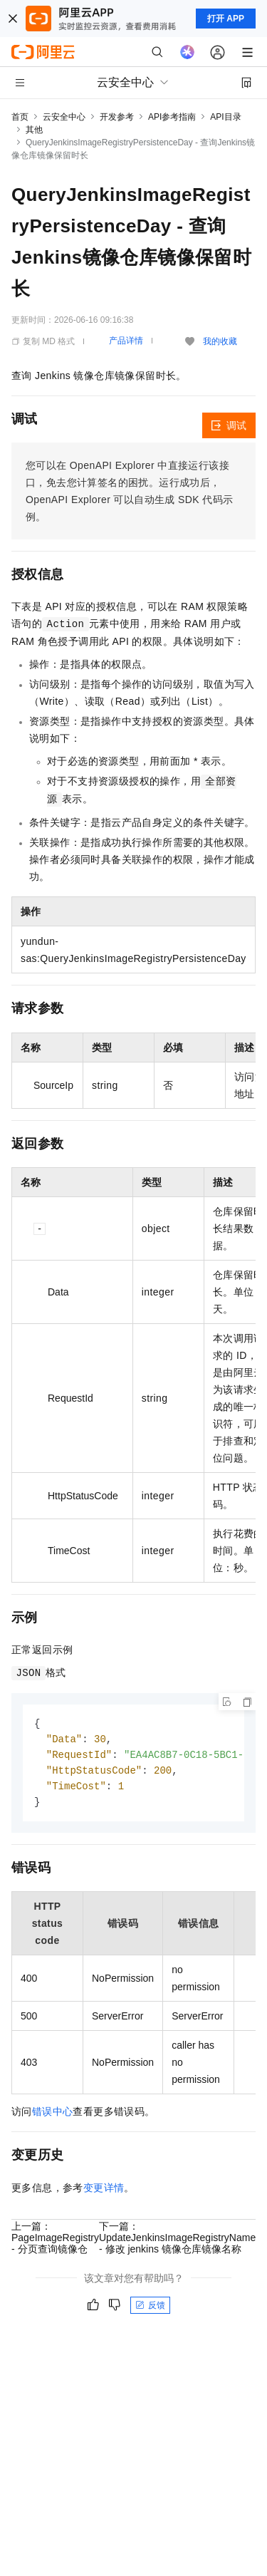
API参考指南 (172, 117)
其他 (34, 130)
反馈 (150, 2309)
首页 (19, 117)
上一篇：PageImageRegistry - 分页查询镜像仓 (55, 2242)
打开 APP (225, 19)
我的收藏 (220, 341)
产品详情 (126, 341)
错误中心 (52, 2115)
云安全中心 (64, 117)
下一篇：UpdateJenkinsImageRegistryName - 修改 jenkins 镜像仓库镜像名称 (177, 2242)
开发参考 (117, 117)
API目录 (225, 117)
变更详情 (104, 2192)
